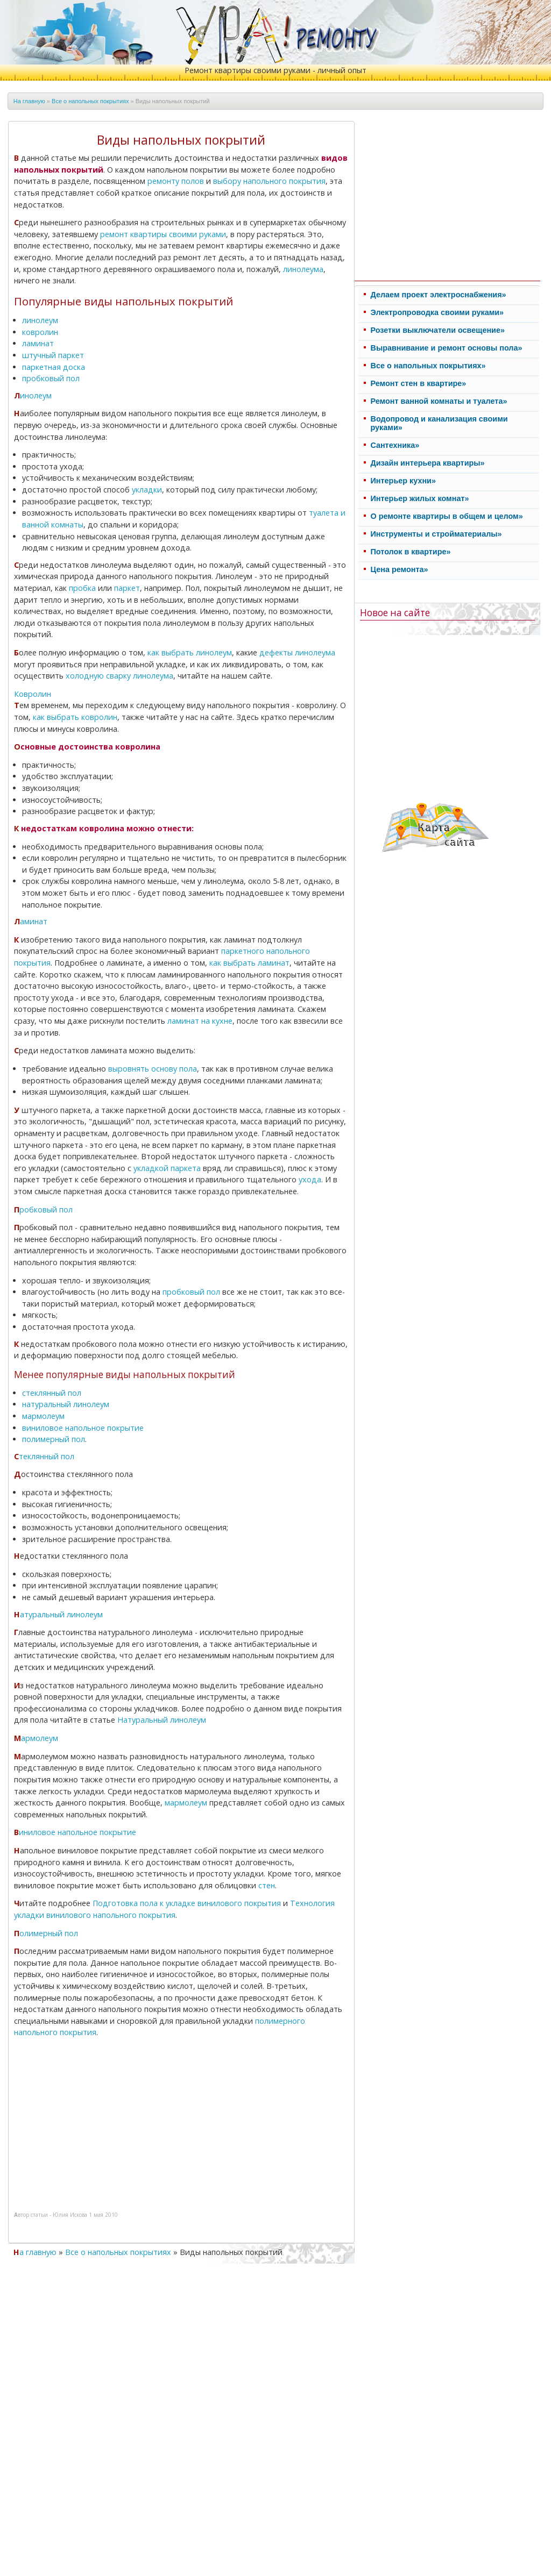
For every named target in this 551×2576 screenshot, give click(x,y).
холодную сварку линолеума (119, 675)
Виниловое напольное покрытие (75, 1832)
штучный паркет (53, 355)
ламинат (38, 343)
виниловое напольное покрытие (83, 1428)
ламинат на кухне (199, 1021)
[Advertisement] (106, 2120)
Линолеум (33, 395)
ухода (310, 1179)
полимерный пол (53, 1439)
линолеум (40, 320)
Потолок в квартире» (411, 551)
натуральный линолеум (65, 1404)
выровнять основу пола (152, 1069)
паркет (127, 588)
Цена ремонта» (399, 569)
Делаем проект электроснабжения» (438, 294)
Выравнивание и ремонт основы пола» (446, 348)
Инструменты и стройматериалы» (436, 534)
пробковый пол (51, 378)
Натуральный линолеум (58, 1614)
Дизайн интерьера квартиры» (428, 463)
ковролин (40, 332)
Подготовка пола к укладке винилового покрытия (187, 1903)
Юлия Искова (70, 2214)
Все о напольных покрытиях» (428, 365)
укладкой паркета (167, 1168)
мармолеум (43, 1416)
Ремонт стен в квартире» (419, 383)
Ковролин (32, 694)
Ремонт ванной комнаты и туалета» (439, 401)
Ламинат (30, 921)
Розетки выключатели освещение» (438, 330)
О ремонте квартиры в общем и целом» (447, 516)
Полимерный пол (46, 1933)
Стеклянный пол (44, 1456)
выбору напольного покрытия (269, 181)
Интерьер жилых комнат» (420, 498)
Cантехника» (395, 445)
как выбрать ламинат (249, 963)
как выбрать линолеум (189, 652)
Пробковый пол (43, 1209)
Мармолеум (36, 1738)
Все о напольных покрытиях (90, 101)
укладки (147, 489)
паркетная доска (53, 367)
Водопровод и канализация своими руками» (439, 423)
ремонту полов (175, 181)
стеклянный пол (51, 1393)
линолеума (303, 269)
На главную (29, 101)
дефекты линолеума (297, 652)
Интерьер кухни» (403, 480)
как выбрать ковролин (75, 717)
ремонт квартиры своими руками (163, 234)
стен (266, 1885)
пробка (82, 588)
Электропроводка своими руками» (437, 312)
